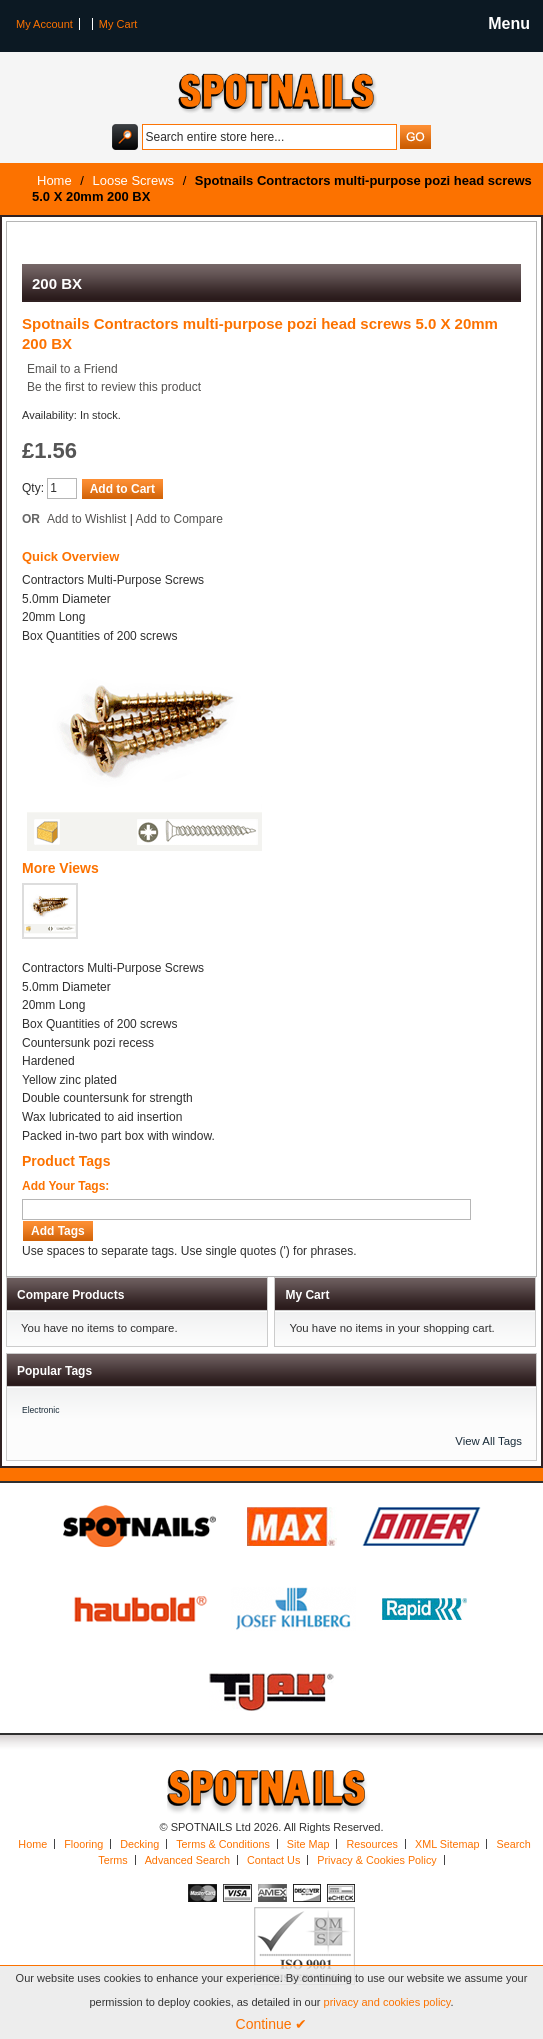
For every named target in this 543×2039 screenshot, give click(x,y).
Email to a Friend (72, 369)
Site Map (308, 1844)
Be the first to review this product (114, 387)
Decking (139, 1844)
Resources (372, 1844)
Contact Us (273, 1860)
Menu (509, 23)
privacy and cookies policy (387, 2002)
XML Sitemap (447, 1844)
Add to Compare (179, 519)
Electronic (41, 1410)
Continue (272, 2024)
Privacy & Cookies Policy (376, 1860)
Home (32, 1844)
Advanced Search (187, 1860)
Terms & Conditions (223, 1844)
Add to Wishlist (86, 519)
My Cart (118, 24)
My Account (44, 24)
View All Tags (488, 1441)
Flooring (83, 1844)
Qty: (33, 488)
